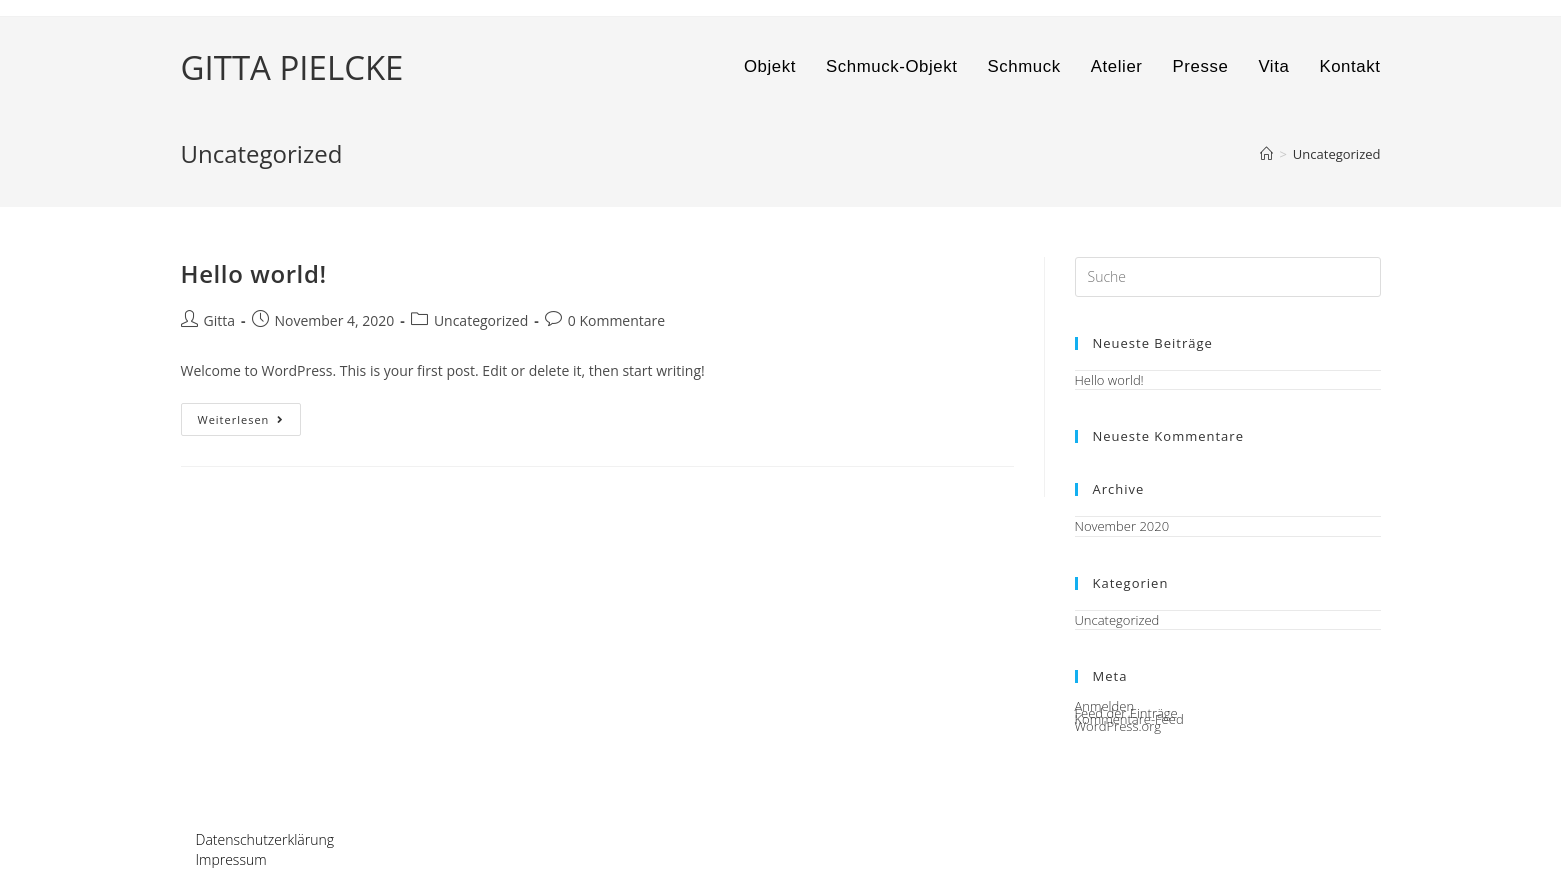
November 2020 (1122, 526)
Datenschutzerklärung (265, 839)
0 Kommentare (616, 320)
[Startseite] (1266, 154)
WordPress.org (1118, 726)
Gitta (219, 320)
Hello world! (254, 273)
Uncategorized (481, 320)
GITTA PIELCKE (292, 67)
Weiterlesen (250, 423)
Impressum (231, 859)
